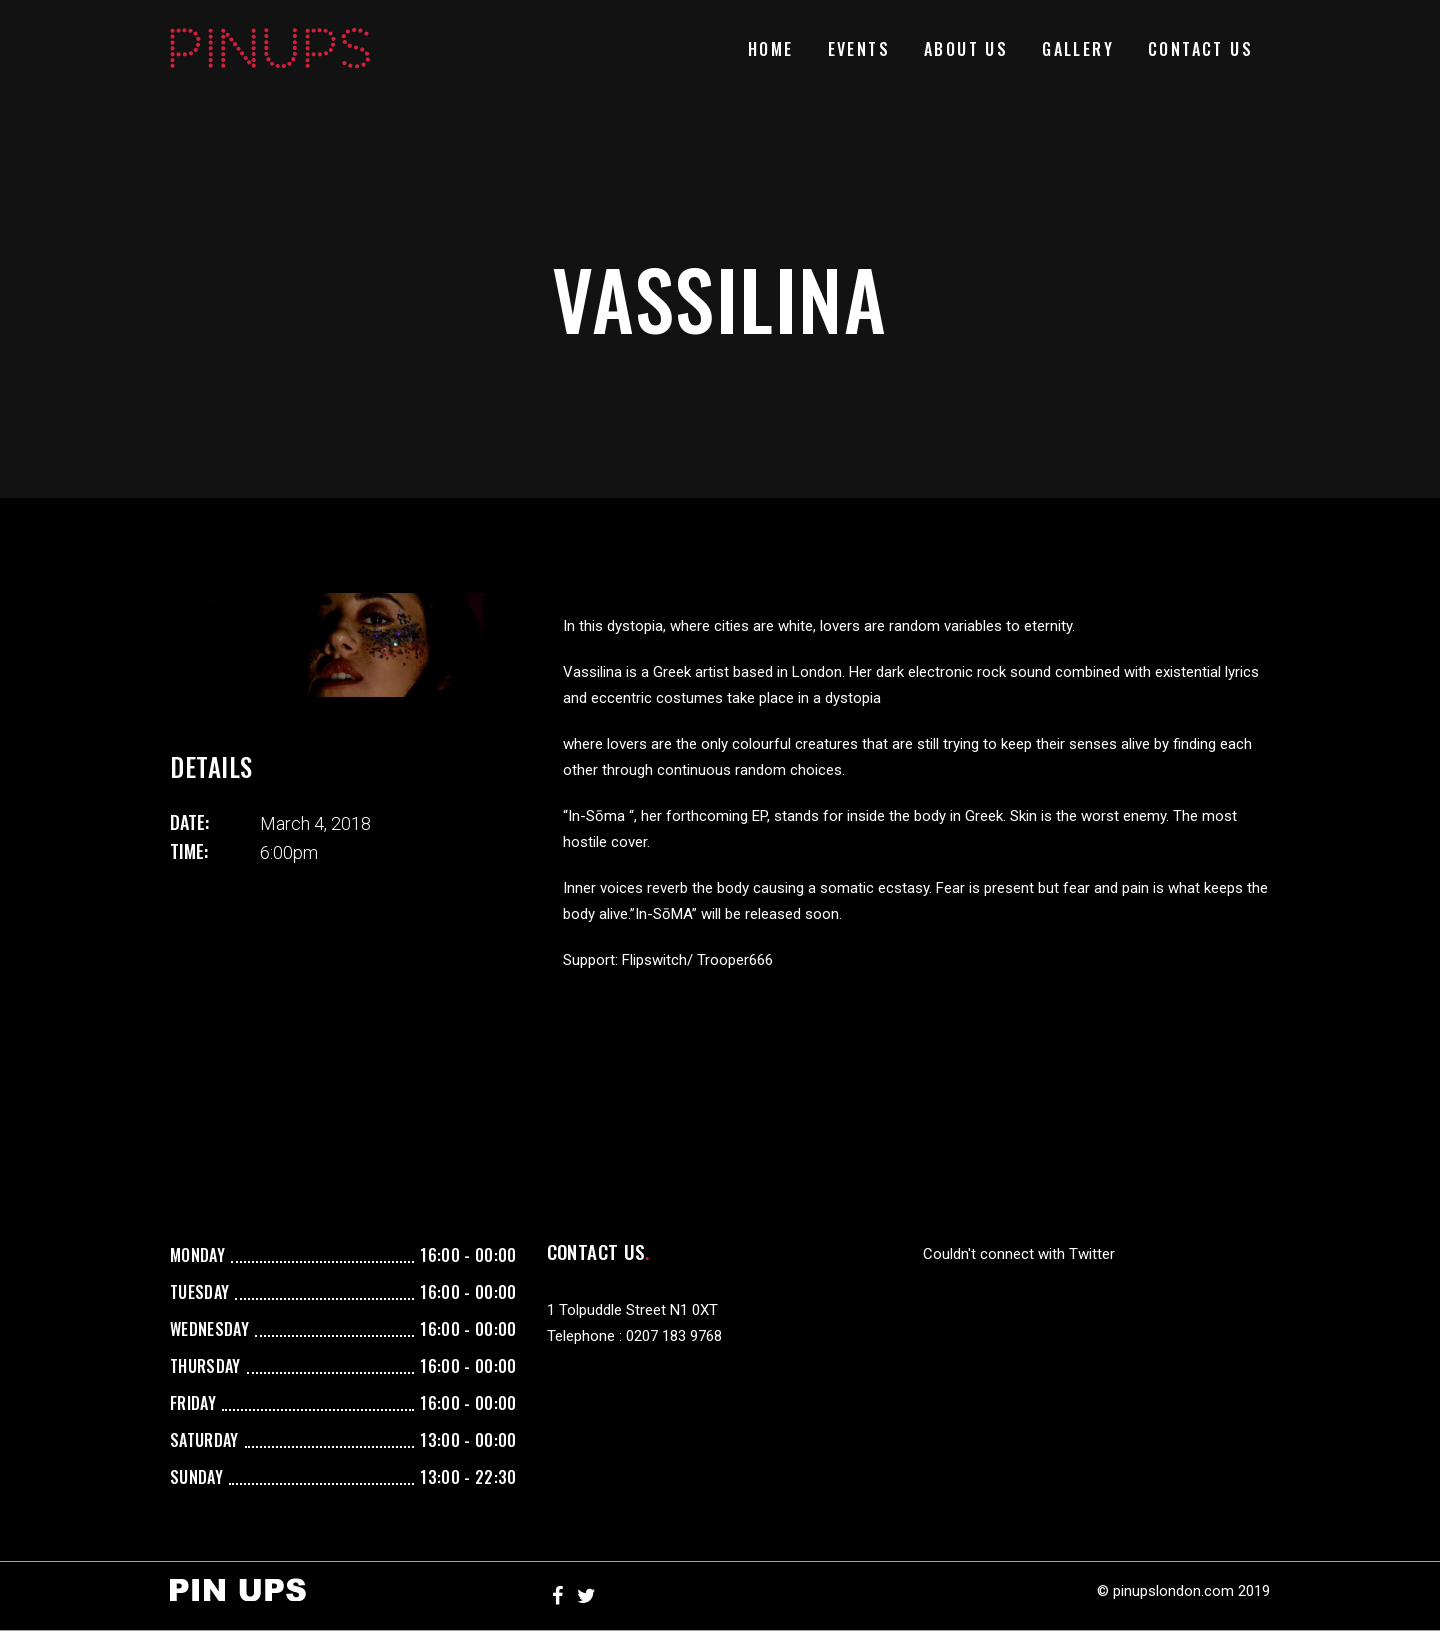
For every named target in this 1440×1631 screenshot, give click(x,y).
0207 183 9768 (674, 1336)
